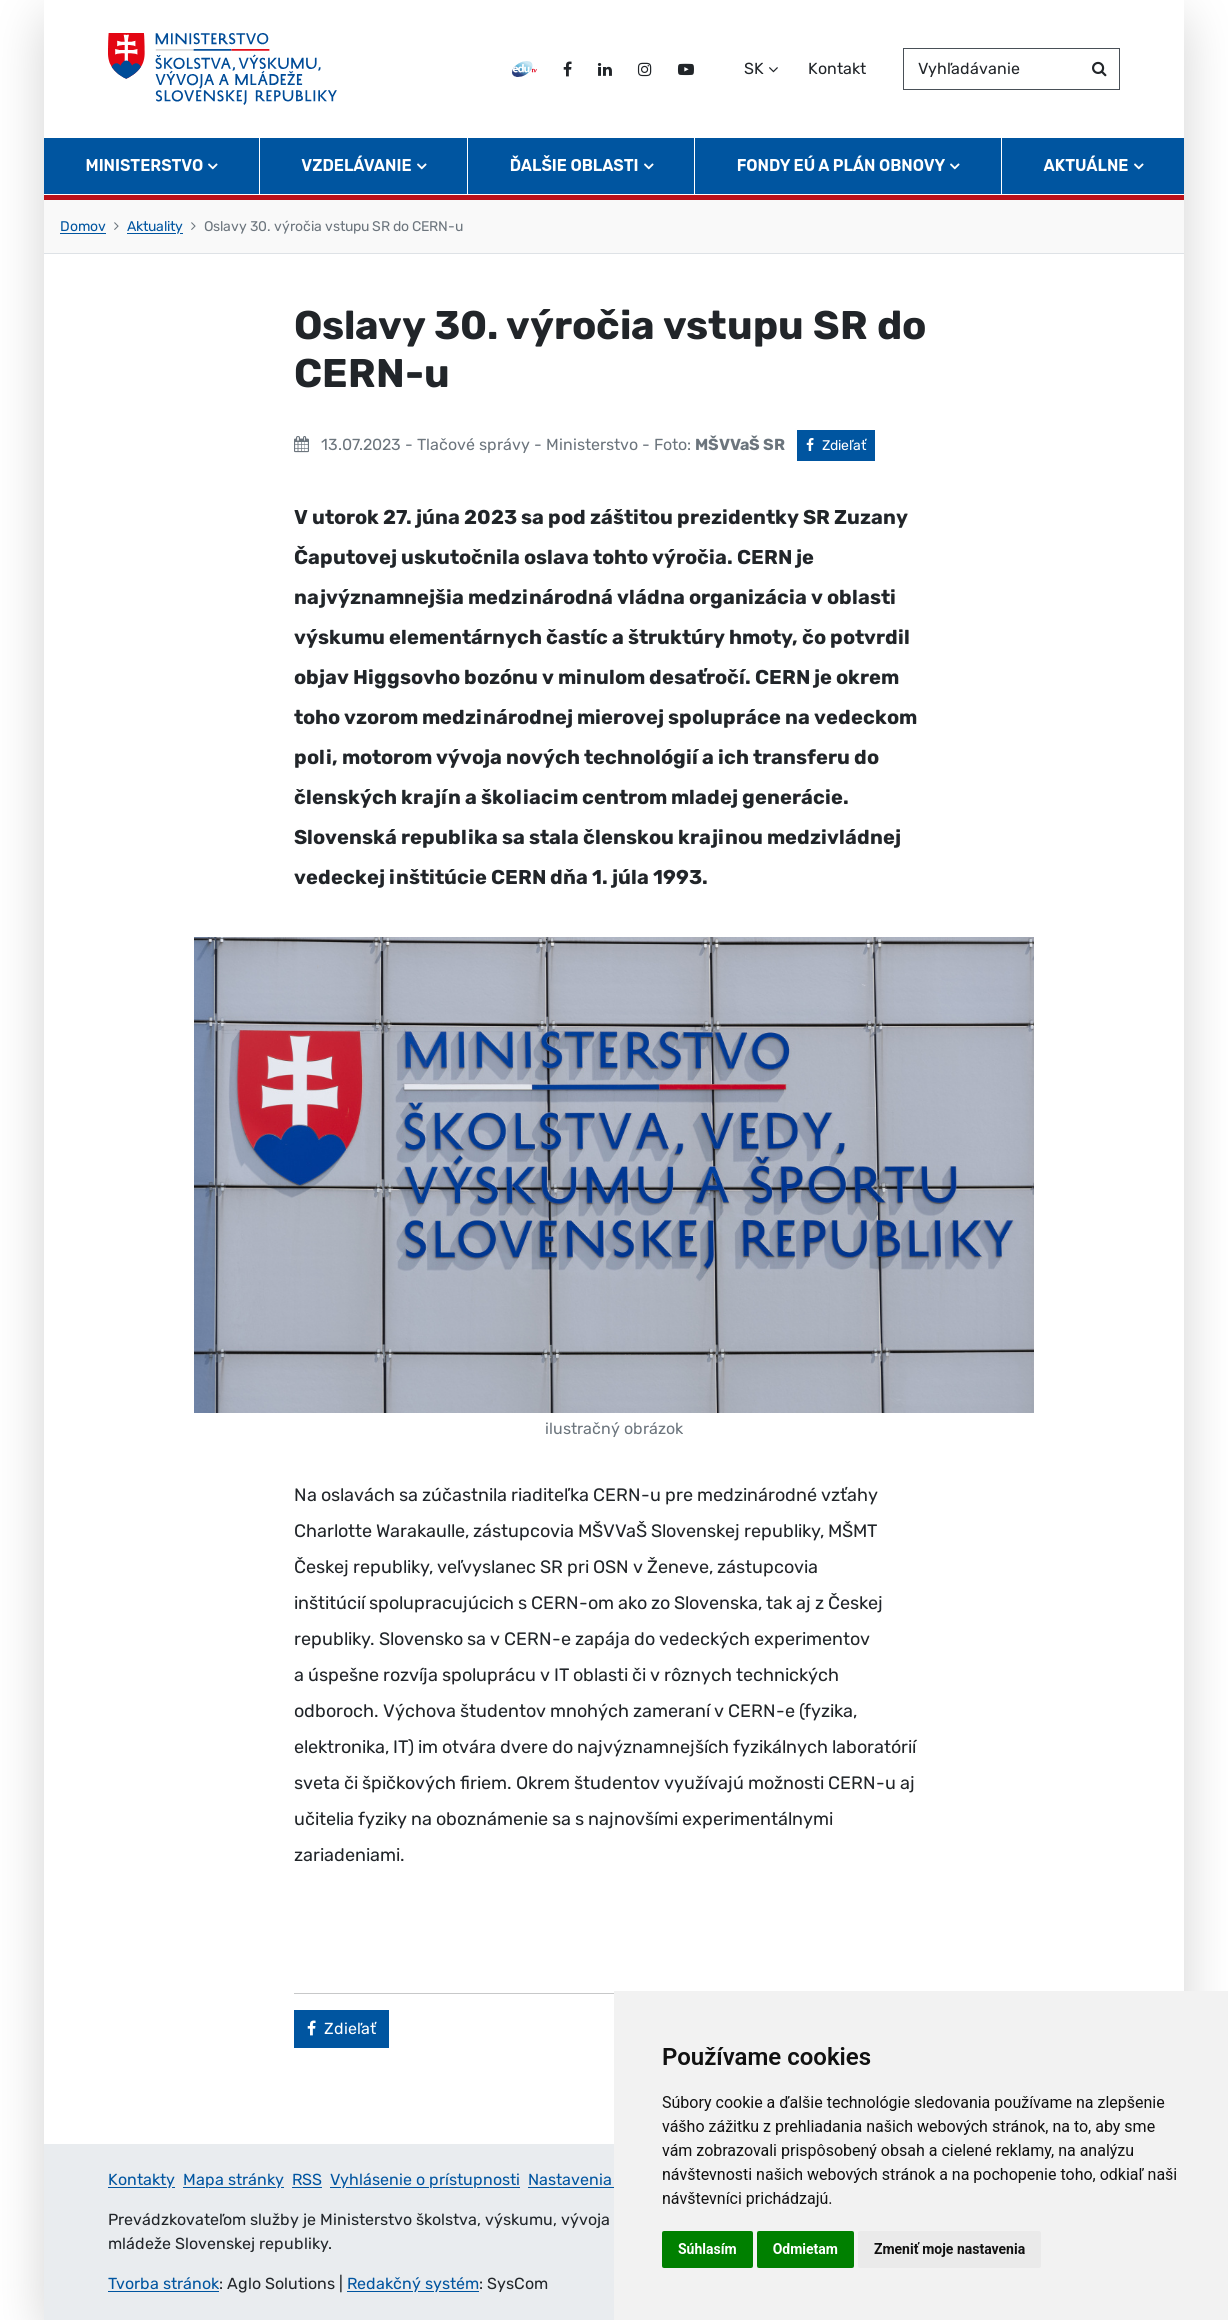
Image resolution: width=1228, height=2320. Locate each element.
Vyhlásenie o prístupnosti (425, 2179)
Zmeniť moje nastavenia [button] (949, 2249)
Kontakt (837, 68)
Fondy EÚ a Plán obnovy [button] (841, 165)
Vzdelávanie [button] (356, 165)
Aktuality (155, 226)
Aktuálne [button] (1086, 165)
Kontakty (141, 2179)
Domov (83, 226)
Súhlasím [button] (707, 2249)
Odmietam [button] (805, 2249)
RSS (307, 2179)
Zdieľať (840, 444)
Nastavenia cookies (600, 2179)
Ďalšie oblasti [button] (574, 165)
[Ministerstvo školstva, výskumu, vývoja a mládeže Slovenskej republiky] (222, 69)
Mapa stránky (233, 2179)
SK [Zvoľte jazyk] (754, 68)
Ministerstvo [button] (145, 165)
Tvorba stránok (163, 2283)
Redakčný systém (413, 2283)
